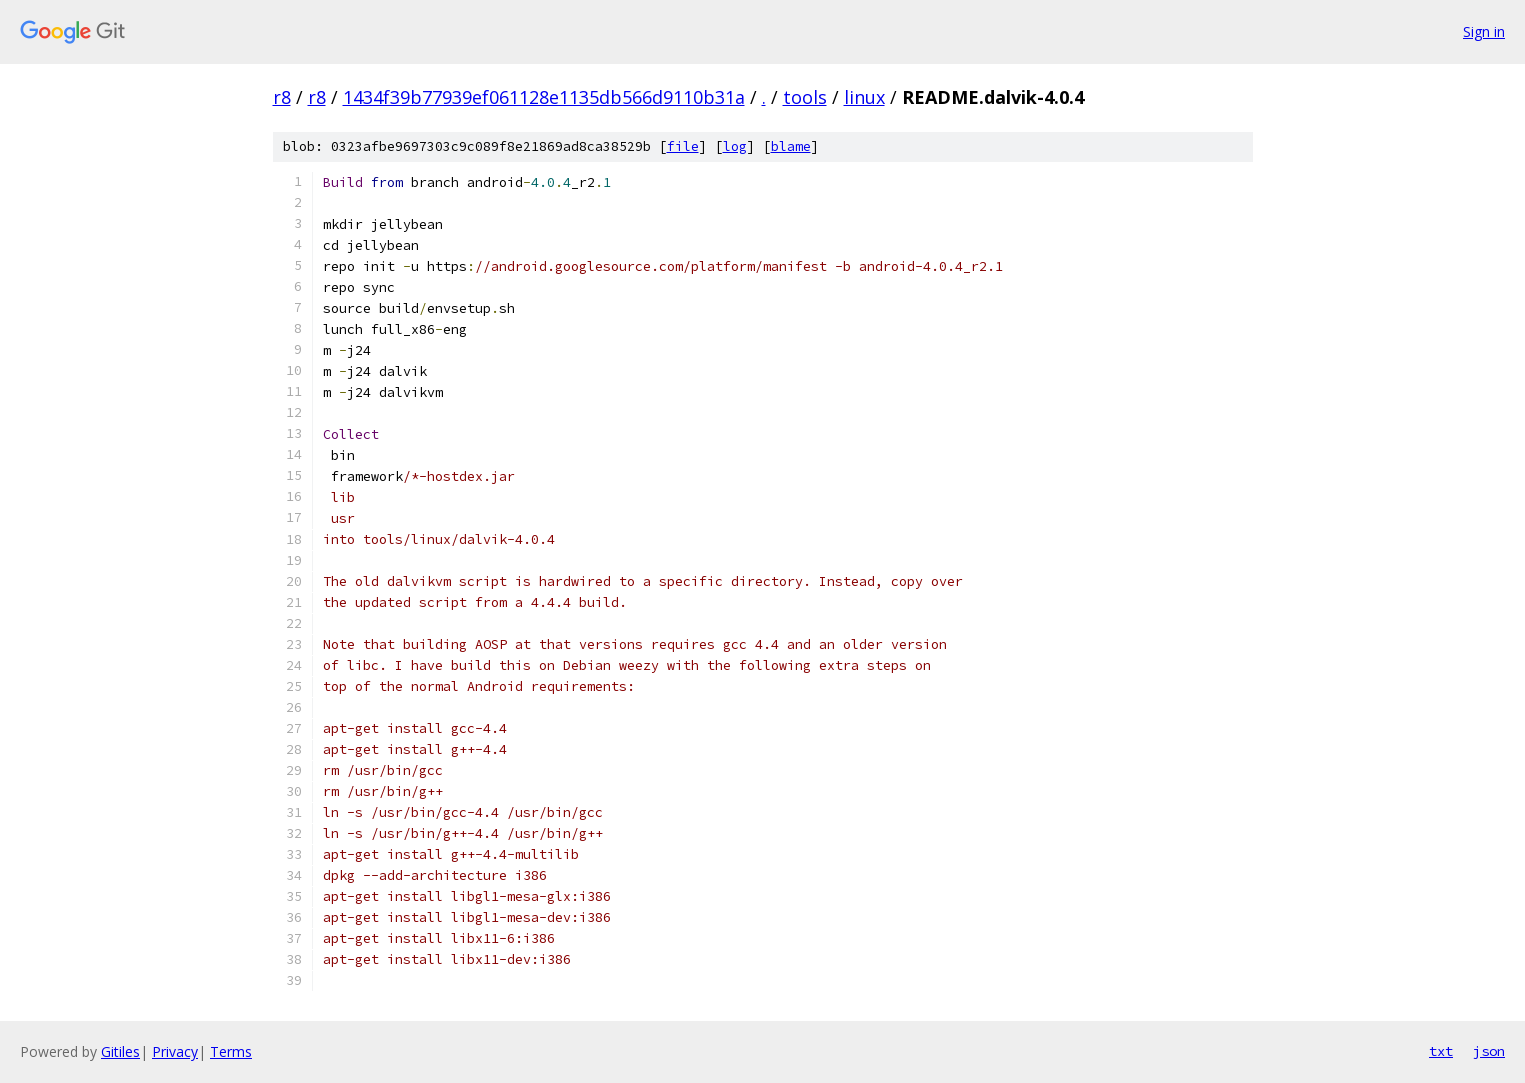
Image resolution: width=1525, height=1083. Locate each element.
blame (791, 146)
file (683, 146)
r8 (282, 97)
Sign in (1484, 31)
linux (864, 97)
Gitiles (120, 1051)
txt (1441, 1051)
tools (805, 97)
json (1489, 1051)
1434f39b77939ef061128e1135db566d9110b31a (544, 97)
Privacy (175, 1051)
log (735, 146)
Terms (231, 1051)
